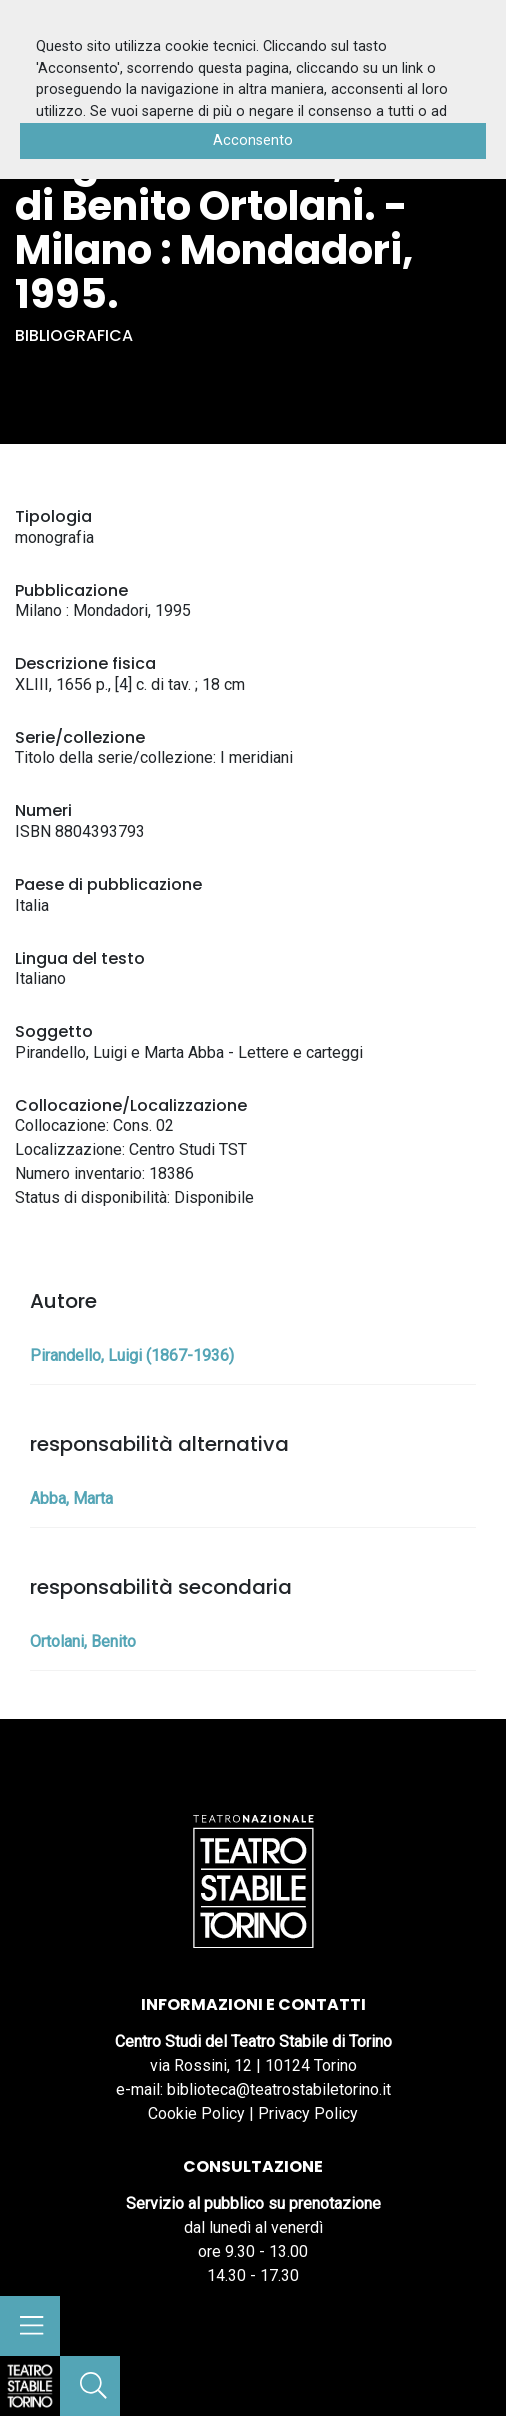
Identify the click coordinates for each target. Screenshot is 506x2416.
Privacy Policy (308, 2113)
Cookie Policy (196, 2113)
